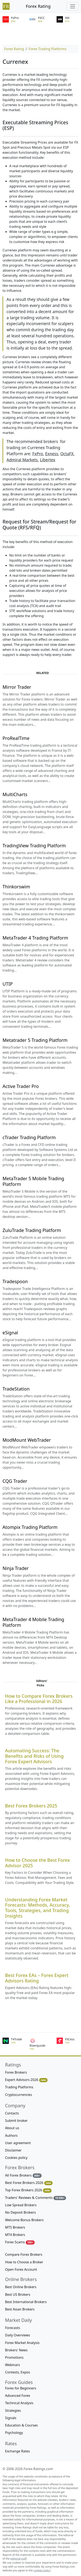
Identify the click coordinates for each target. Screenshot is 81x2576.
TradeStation (16, 1389)
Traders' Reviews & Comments (35, 2197)
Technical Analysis (19, 2403)
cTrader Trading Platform (29, 1137)
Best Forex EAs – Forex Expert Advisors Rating (36, 1978)
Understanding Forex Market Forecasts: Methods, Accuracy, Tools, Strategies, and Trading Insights (37, 1908)
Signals (10, 2418)
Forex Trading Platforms (47, 49)
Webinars (12, 2364)
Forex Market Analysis (22, 2342)
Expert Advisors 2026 (26, 2079)
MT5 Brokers (15, 2227)
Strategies (13, 2410)
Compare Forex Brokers (23, 2254)
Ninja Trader (16, 1568)
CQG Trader (15, 1481)
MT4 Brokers (15, 2234)
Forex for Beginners (20, 2388)
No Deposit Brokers (20, 2212)
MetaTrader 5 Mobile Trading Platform (33, 1181)
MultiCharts (15, 794)
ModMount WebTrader (27, 1440)
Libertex (47, 460)
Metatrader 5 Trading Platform (35, 1040)
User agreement (18, 2143)
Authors (11, 2135)
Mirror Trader (17, 687)
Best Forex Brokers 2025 (31, 1806)
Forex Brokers (16, 2072)
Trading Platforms (19, 2087)
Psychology (14, 2432)
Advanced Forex (17, 2395)
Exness (51, 453)
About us (12, 2128)
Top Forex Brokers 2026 (28, 2190)
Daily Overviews (17, 2335)
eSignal (10, 1332)
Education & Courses (21, 2425)
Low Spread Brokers (21, 2205)
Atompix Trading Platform (30, 1527)
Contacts (12, 2113)
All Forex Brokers (23, 2175)
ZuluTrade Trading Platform (32, 1230)
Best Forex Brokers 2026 (29, 2182)
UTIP (8, 984)
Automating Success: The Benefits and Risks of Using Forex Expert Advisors (34, 1756)
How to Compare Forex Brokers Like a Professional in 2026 (39, 1698)
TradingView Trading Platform (34, 845)
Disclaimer (13, 2150)
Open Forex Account (21, 2269)
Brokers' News (16, 2350)
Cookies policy (16, 2157)
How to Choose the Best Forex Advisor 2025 (37, 1862)
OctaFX (67, 453)
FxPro (37, 453)
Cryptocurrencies (18, 2094)
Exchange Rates (17, 2451)
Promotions (14, 2357)
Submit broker (16, 2120)
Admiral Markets (22, 460)
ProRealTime (16, 738)
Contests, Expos (17, 2372)
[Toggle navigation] (72, 6)
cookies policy (41, 2570)
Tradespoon (15, 1281)
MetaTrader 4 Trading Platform (35, 938)
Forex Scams (20, 2242)
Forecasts (12, 2327)
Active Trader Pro (21, 1086)
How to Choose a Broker (24, 2262)
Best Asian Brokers (20, 2309)
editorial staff (18, 2558)
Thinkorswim (16, 887)
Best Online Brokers (20, 2287)
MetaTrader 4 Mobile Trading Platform (33, 1622)
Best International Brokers (26, 2302)
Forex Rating (38, 6)
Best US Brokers (17, 2294)
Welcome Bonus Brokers (24, 2220)
